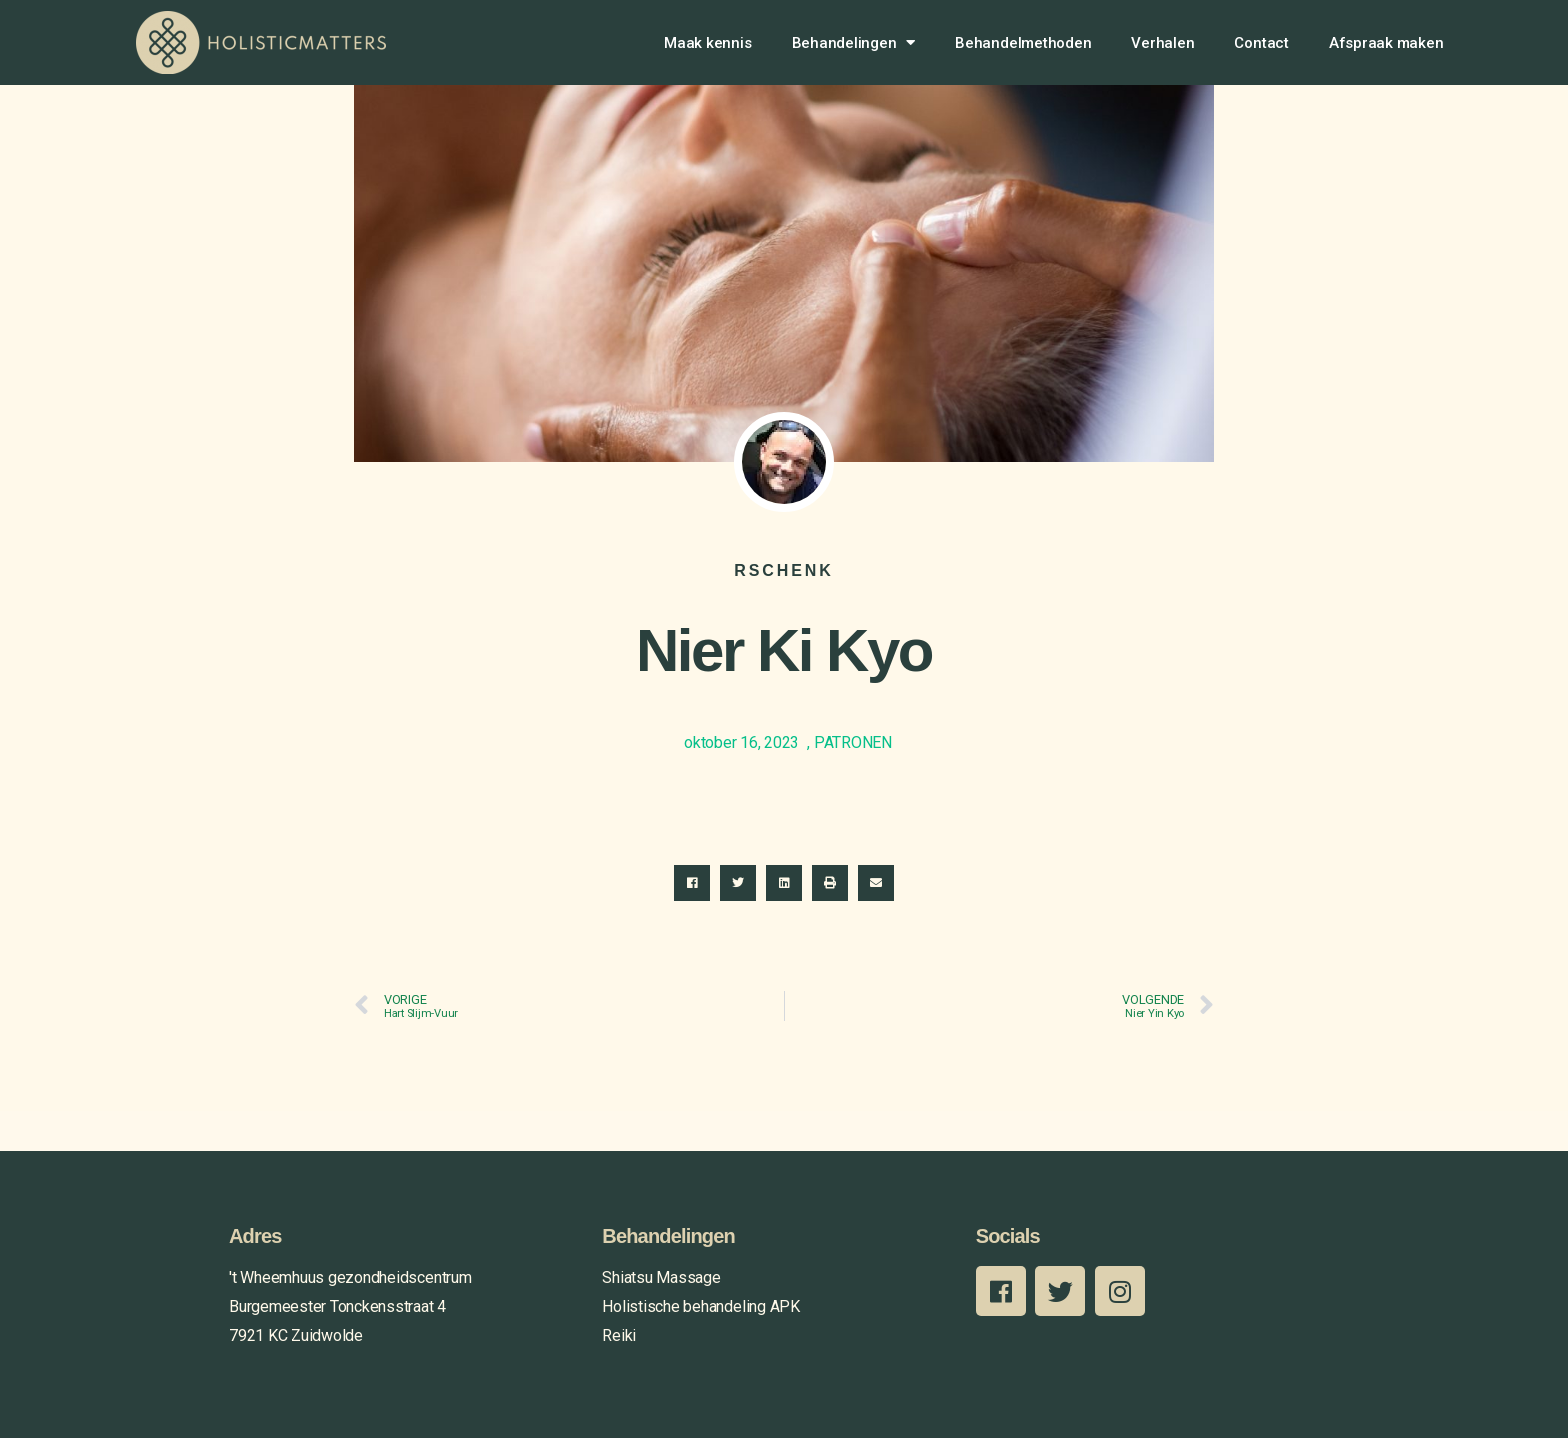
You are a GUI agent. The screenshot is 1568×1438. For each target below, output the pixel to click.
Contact (1261, 43)
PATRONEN (853, 742)
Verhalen (1162, 43)
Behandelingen (854, 42)
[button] (692, 883)
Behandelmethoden (1023, 43)
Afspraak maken (1386, 43)
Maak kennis (707, 43)
